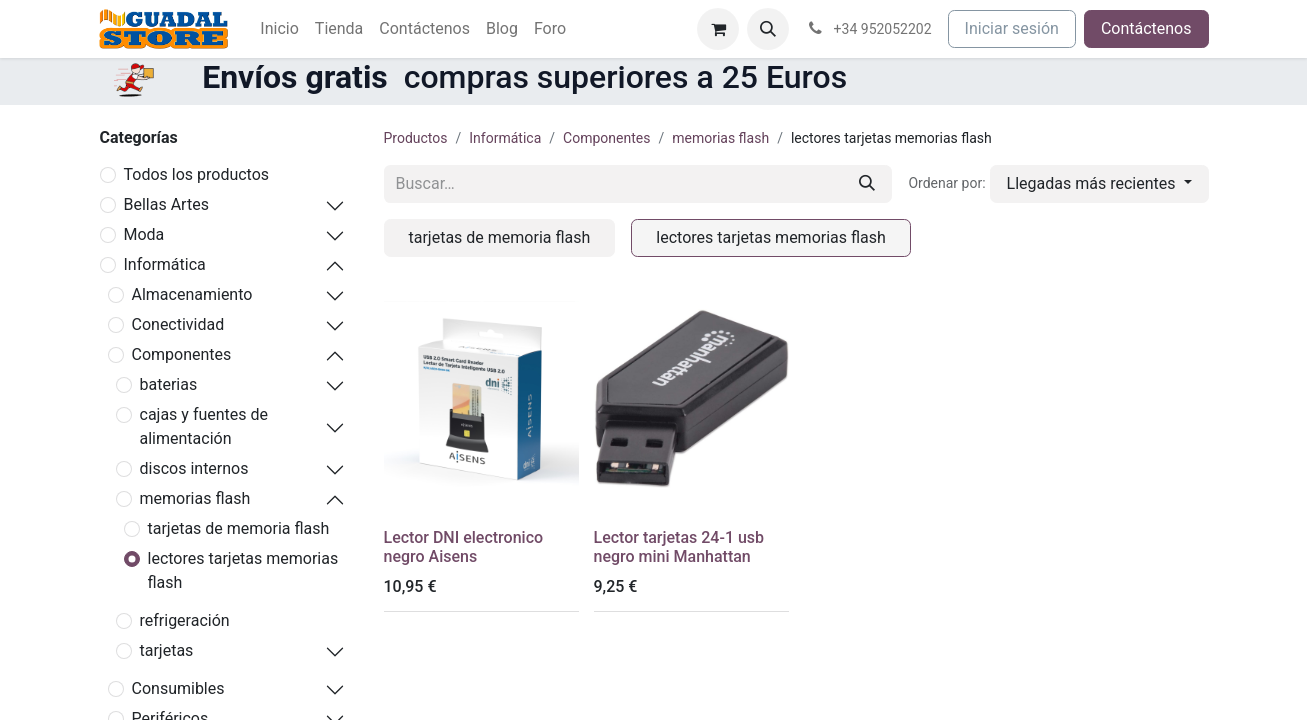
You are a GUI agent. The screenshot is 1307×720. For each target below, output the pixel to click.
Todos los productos (197, 174)
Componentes (182, 354)
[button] (768, 29)
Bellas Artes (166, 204)
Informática (165, 264)
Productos (416, 138)
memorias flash (195, 498)
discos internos (194, 468)
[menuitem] (279, 29)
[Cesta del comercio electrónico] (718, 29)
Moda (144, 234)
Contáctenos (1146, 28)
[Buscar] (867, 184)
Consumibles (178, 688)
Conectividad (178, 324)
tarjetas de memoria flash (239, 528)
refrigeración (185, 620)
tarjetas (167, 650)
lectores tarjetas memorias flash (243, 570)
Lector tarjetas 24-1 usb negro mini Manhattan (679, 547)
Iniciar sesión (1012, 28)
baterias (169, 384)
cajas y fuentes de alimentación (204, 426)
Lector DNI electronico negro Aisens (464, 547)
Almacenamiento (192, 294)
